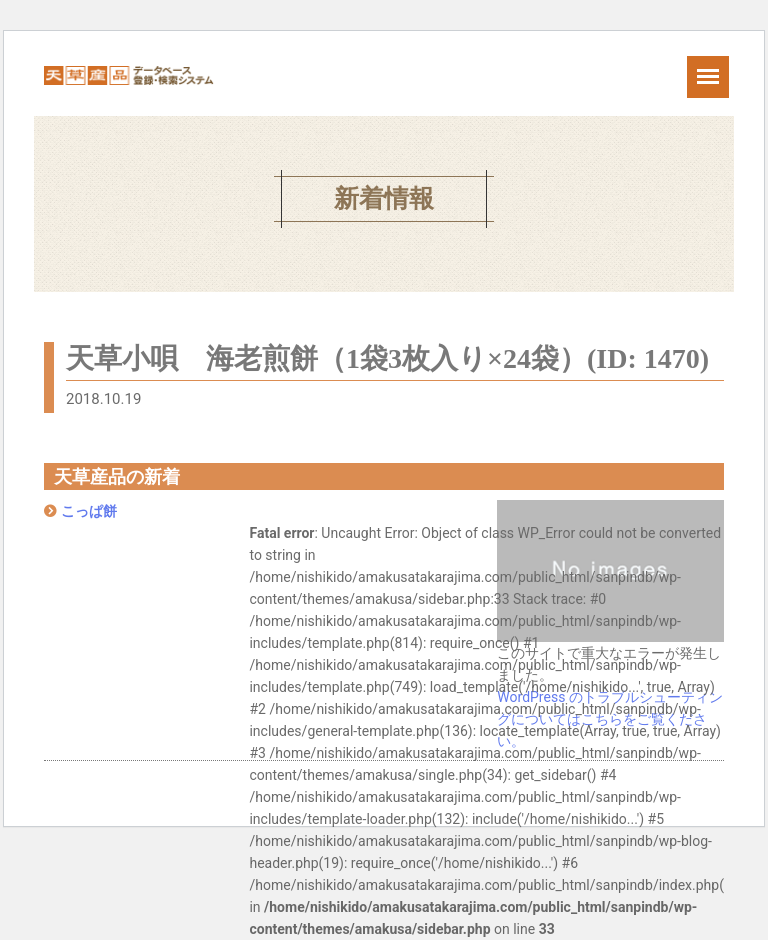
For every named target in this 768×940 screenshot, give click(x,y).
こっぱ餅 (89, 511)
